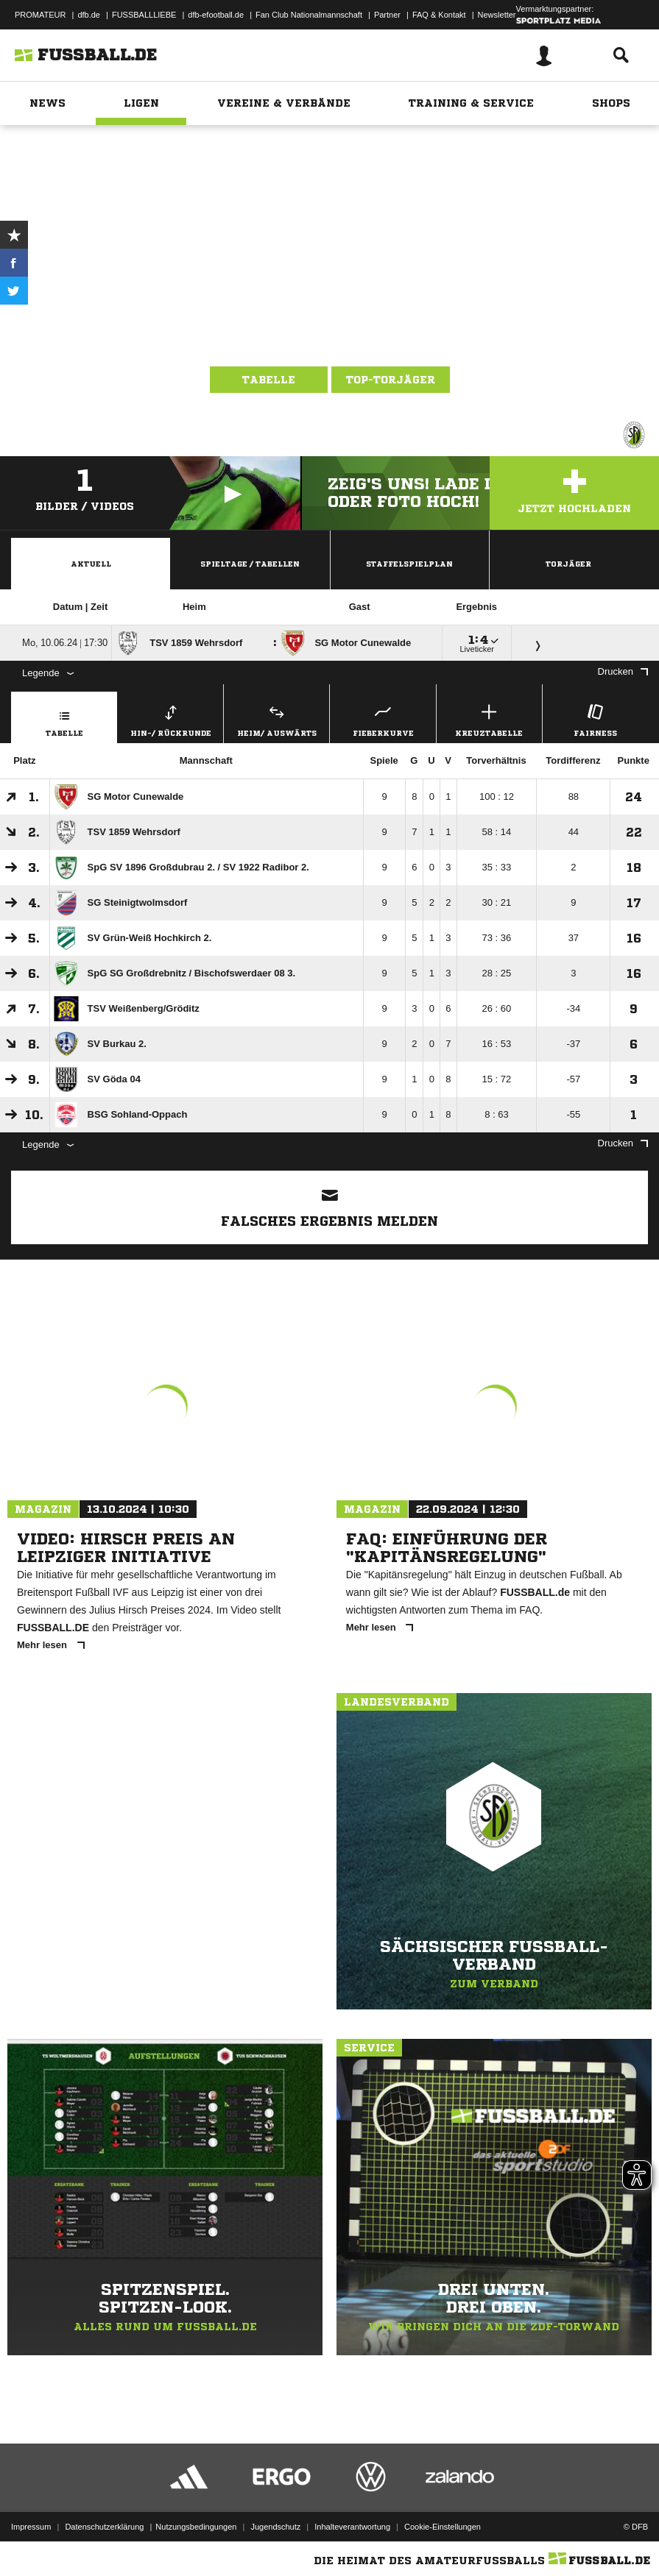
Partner (387, 14)
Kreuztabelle (489, 718)
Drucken (623, 671)
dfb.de (88, 14)
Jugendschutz (275, 2526)
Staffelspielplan (409, 563)
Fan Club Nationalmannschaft (309, 14)
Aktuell (91, 563)
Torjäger (568, 563)
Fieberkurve (382, 718)
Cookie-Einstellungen (442, 2526)
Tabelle (268, 380)
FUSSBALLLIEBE (144, 14)
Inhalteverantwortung (352, 2526)
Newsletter (497, 14)
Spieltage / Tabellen (250, 563)
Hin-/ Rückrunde (170, 718)
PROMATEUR (40, 14)
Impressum (31, 2526)
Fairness (595, 718)
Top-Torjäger (390, 380)
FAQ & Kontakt (439, 14)
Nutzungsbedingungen (195, 2526)
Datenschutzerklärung (104, 2526)
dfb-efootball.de (216, 14)
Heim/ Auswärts (276, 718)
